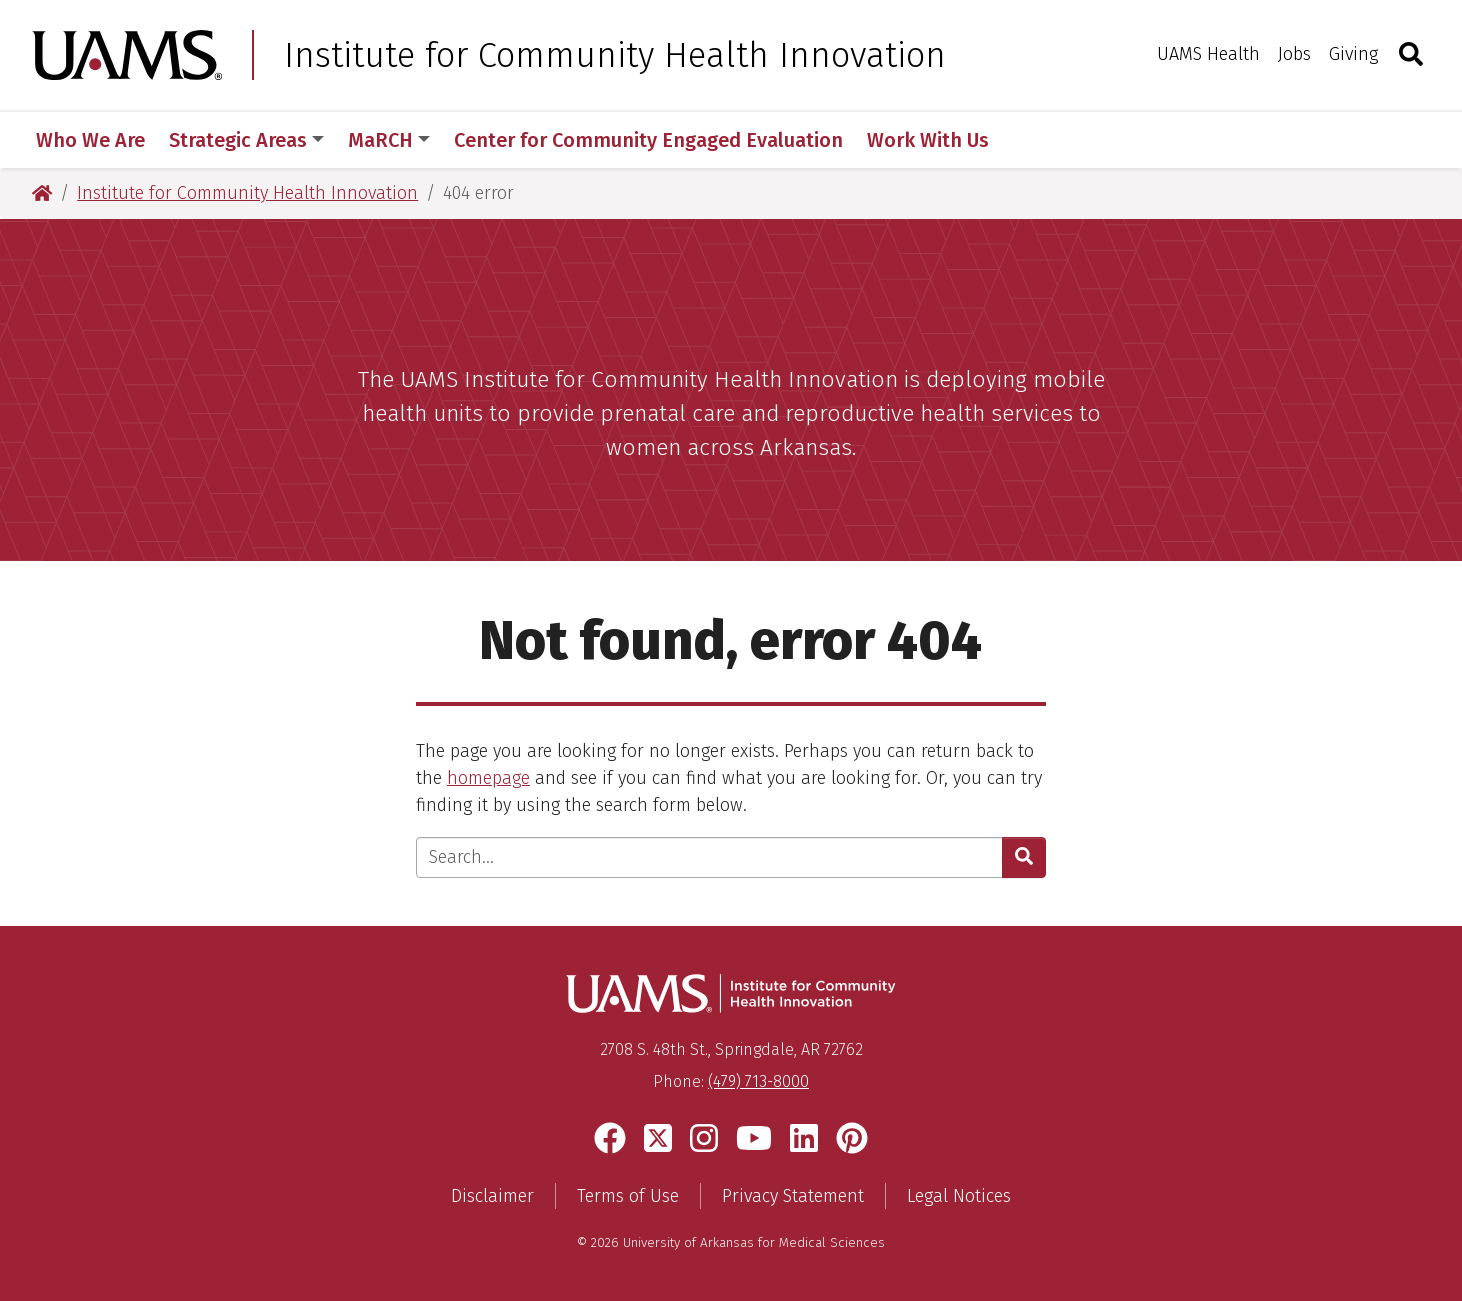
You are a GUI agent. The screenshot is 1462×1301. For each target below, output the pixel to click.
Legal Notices (959, 1196)
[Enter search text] (709, 857)
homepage (488, 778)
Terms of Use (628, 1196)
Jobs (1294, 54)
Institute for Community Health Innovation (615, 55)
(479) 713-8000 (758, 1081)
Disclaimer (492, 1196)
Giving (1353, 54)
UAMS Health (1208, 54)
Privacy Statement (793, 1196)
